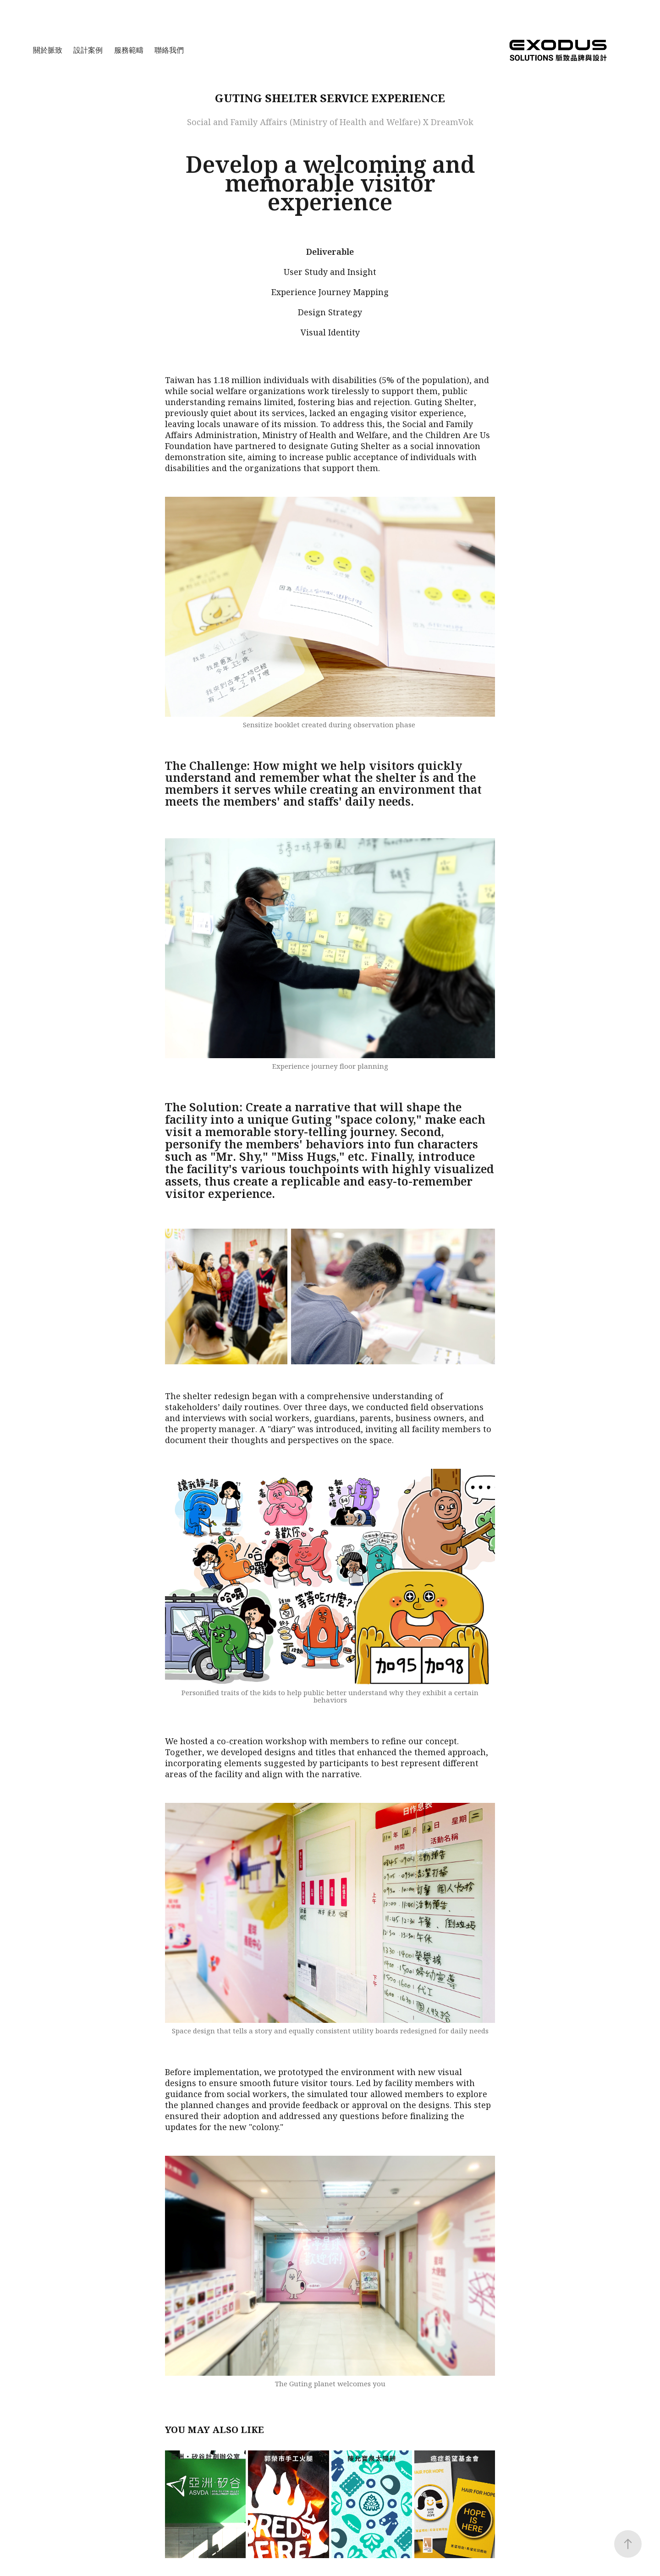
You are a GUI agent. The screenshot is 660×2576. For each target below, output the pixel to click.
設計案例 (88, 50)
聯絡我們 (169, 50)
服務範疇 (128, 50)
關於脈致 (47, 50)
